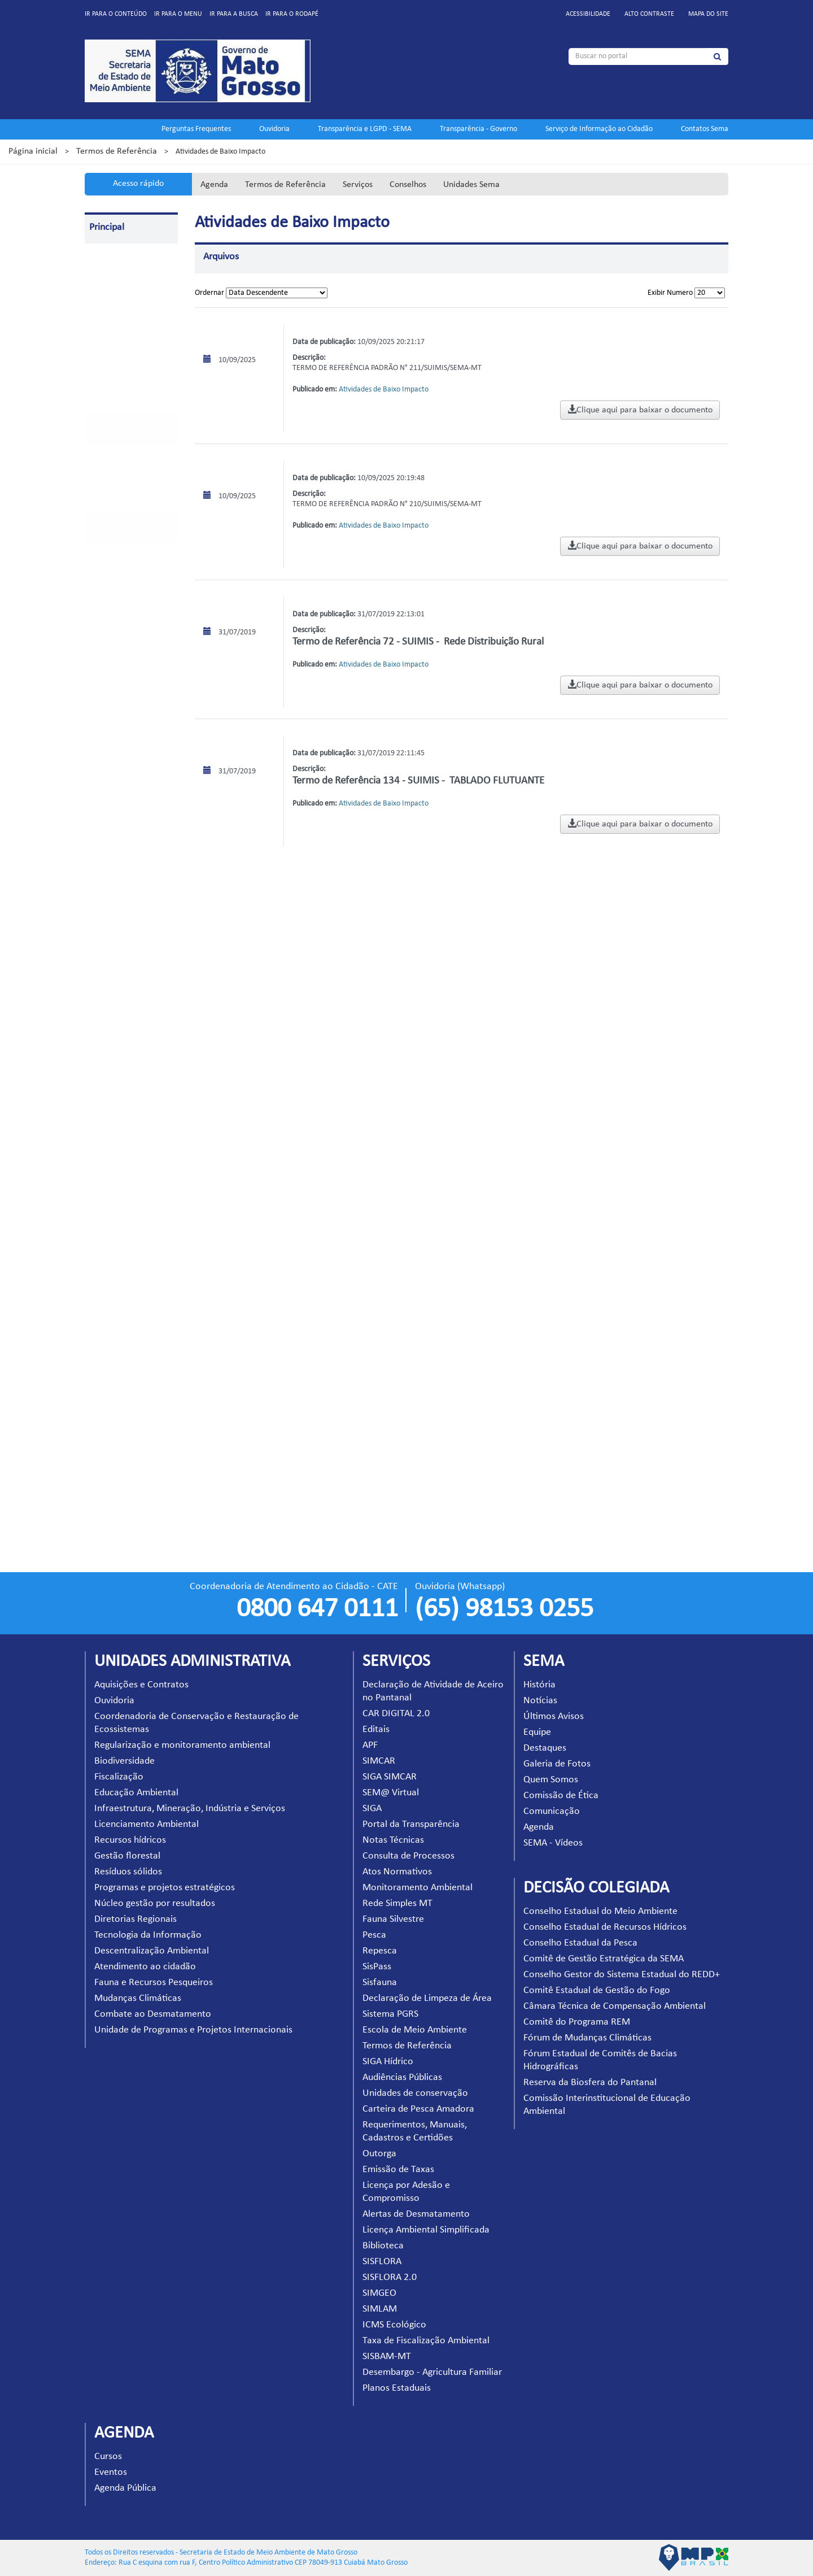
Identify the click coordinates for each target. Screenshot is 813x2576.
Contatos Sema (704, 129)
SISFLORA (105, 1340)
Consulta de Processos (124, 773)
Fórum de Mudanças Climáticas (587, 2038)
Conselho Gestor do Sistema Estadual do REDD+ (621, 1974)
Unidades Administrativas (130, 461)
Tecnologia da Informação (148, 1935)
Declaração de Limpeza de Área (427, 1998)
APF (96, 630)
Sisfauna (103, 947)
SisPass (101, 927)
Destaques (544, 1748)
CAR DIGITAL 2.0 (116, 590)
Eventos (110, 2472)
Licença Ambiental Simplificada (425, 2230)
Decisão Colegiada (119, 481)
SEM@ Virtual (112, 691)
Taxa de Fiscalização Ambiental (425, 2340)
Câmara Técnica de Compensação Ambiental (614, 2006)
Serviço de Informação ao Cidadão (599, 129)
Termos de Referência (116, 151)
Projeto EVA (109, 384)
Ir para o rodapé (291, 14)
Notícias (540, 1700)
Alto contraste (649, 14)
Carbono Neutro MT (122, 344)
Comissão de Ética (560, 1795)
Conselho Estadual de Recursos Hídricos (605, 1927)
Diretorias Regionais (135, 1919)
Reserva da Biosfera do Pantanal (590, 2082)
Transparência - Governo (478, 129)
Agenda (214, 184)
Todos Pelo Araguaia (122, 364)
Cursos (108, 2456)
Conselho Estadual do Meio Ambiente (600, 1911)
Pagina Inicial (111, 262)
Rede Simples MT (117, 845)
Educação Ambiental (136, 1792)
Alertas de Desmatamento (416, 2214)
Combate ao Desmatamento (152, 2014)
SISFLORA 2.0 (111, 1360)
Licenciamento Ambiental (146, 1824)
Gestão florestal (127, 1856)
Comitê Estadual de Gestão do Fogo (596, 1990)
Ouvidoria (274, 129)
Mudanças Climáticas (137, 1998)
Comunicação (551, 1811)
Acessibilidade (588, 14)
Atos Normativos (116, 793)
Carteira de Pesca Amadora (418, 2109)
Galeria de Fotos (557, 1764)
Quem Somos (550, 1779)
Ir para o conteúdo (116, 14)
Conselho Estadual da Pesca (580, 1943)
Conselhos (408, 184)
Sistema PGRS (112, 999)
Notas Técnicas (113, 753)
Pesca (99, 886)
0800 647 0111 (317, 1609)
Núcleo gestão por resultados (154, 1903)
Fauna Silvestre (114, 865)
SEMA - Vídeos (553, 1843)
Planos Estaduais (116, 1525)
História (539, 1684)
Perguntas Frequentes (196, 129)
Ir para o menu (178, 14)
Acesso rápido (138, 183)
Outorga (103, 1184)
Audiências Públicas (120, 1080)
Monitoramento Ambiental (417, 1887)
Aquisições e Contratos (141, 1684)
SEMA (99, 283)
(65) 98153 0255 (504, 1609)
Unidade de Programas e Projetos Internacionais (193, 2030)
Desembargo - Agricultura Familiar (432, 2372)
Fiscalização (118, 1777)
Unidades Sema (471, 184)
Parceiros (105, 323)
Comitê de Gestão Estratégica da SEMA (603, 1958)
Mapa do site (708, 14)
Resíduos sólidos (128, 1871)
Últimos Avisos (553, 1716)
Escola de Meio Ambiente (130, 1019)
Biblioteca (106, 1320)
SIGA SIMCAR (111, 671)
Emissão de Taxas (117, 1204)
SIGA (98, 712)
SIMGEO (103, 1381)
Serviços (358, 184)
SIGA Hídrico (110, 1060)
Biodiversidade (124, 1761)
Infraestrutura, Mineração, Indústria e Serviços (189, 1808)
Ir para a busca (233, 14)
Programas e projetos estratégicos (164, 1887)
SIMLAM (103, 1401)
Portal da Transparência (127, 732)
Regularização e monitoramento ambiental (182, 1745)
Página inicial (33, 151)
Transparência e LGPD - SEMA (365, 129)
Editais (100, 610)
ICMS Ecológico (114, 1421)
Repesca (103, 906)
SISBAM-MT (109, 1473)
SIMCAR (103, 651)
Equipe (537, 1732)
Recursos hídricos (130, 1840)
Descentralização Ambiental (151, 1951)
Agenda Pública (125, 2488)
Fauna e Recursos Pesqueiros (153, 1982)
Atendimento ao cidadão (145, 1966)
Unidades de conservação (130, 1100)
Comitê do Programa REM (576, 2022)
